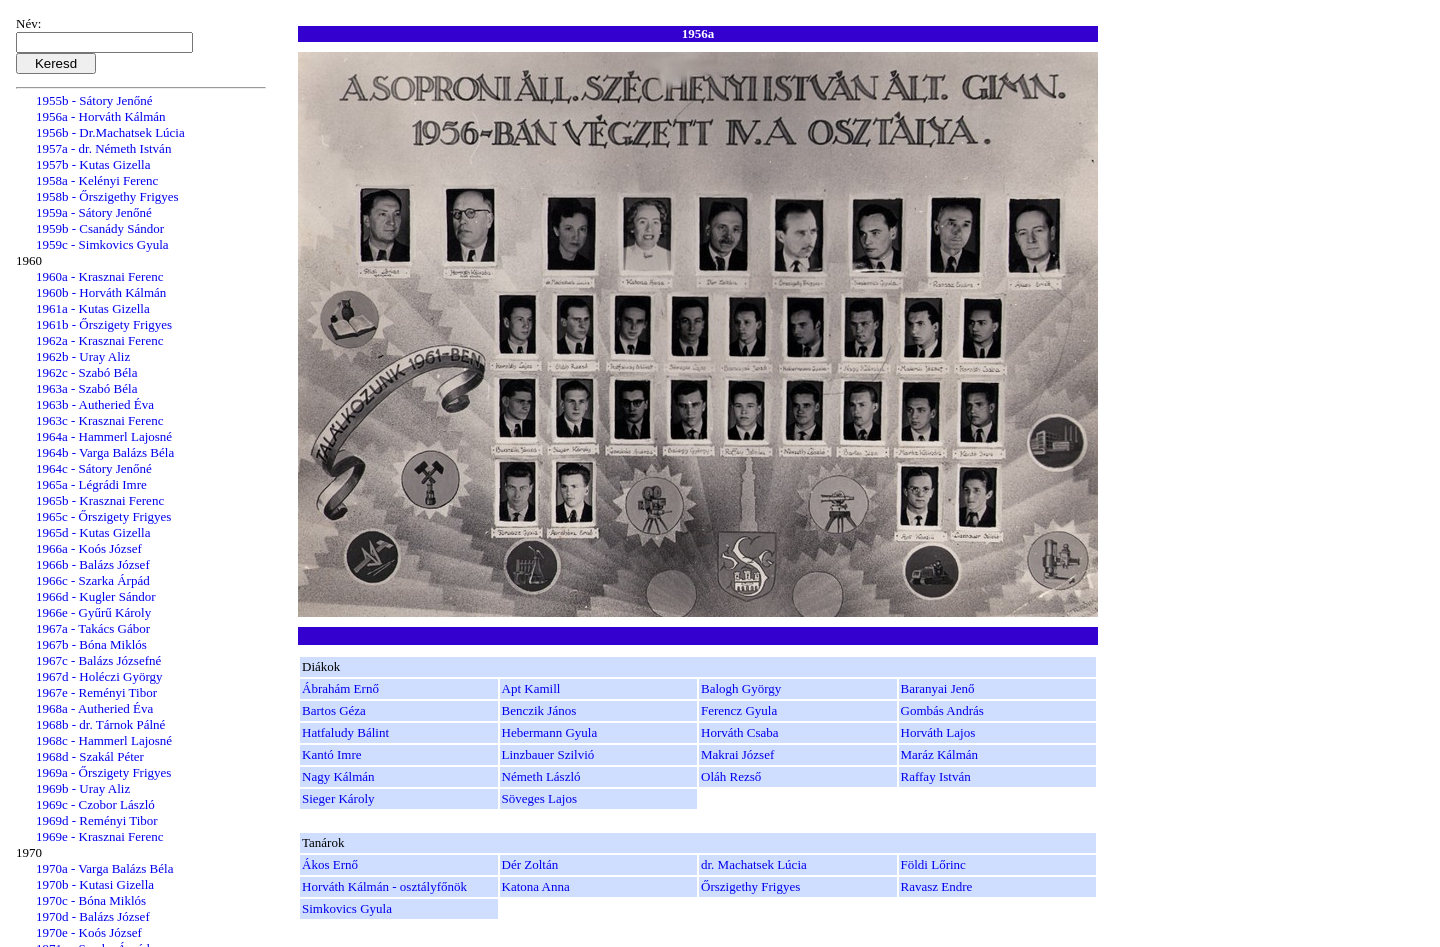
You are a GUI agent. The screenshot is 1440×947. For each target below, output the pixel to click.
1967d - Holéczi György (99, 676)
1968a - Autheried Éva (94, 708)
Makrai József (737, 754)
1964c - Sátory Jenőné (94, 468)
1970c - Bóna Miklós (91, 900)
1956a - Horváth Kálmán (101, 116)
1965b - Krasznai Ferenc (100, 500)
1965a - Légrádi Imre (91, 484)
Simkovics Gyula (347, 908)
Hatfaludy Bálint (345, 732)
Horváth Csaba (740, 732)
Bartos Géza (334, 710)
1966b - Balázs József (93, 564)
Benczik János (539, 710)
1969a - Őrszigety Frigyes (103, 772)
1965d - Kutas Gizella (93, 532)
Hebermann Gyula (550, 732)
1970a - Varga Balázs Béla (104, 868)
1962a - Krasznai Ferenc (99, 340)
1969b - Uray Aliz (83, 788)
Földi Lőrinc (933, 864)
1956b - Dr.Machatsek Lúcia (110, 132)
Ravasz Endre (937, 886)
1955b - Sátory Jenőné (94, 100)
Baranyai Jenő (938, 688)
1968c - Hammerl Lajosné (104, 740)
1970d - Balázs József (93, 916)
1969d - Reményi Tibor (97, 820)
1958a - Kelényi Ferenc (97, 180)
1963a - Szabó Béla (86, 388)
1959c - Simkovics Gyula (102, 244)
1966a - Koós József (89, 548)
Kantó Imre (332, 754)
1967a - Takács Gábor (93, 628)
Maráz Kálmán (940, 754)
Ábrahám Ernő (340, 688)
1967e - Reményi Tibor (96, 692)
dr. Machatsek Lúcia (754, 864)
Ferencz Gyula (739, 710)
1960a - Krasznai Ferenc (99, 276)
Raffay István (936, 776)
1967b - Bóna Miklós (91, 644)
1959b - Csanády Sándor (100, 228)
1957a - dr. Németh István (103, 148)
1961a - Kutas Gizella (93, 308)
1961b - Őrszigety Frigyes (104, 324)
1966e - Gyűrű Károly (93, 612)
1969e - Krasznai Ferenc (99, 836)
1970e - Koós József (89, 932)
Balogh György (741, 688)
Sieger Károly (338, 798)
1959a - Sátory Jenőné (94, 212)
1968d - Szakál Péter (90, 756)
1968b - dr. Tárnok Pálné (100, 724)
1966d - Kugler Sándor (96, 596)
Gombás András (942, 710)
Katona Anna (536, 886)
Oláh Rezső (731, 776)
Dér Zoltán (530, 864)
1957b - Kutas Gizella (93, 164)
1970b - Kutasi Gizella (95, 884)
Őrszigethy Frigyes (750, 886)
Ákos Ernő (330, 864)
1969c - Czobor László (95, 804)
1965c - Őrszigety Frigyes (103, 516)
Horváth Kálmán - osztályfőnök (384, 886)
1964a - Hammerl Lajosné (104, 436)
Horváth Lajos (938, 732)
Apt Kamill (531, 688)
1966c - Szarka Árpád (93, 580)
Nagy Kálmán (338, 776)
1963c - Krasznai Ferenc (99, 420)
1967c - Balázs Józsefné (98, 660)
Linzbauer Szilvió (548, 754)
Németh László (541, 776)
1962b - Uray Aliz (83, 356)
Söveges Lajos (539, 798)
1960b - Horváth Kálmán (101, 292)
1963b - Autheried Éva (95, 404)
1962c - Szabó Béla (86, 372)
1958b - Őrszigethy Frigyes (107, 196)
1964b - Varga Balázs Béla (105, 452)
